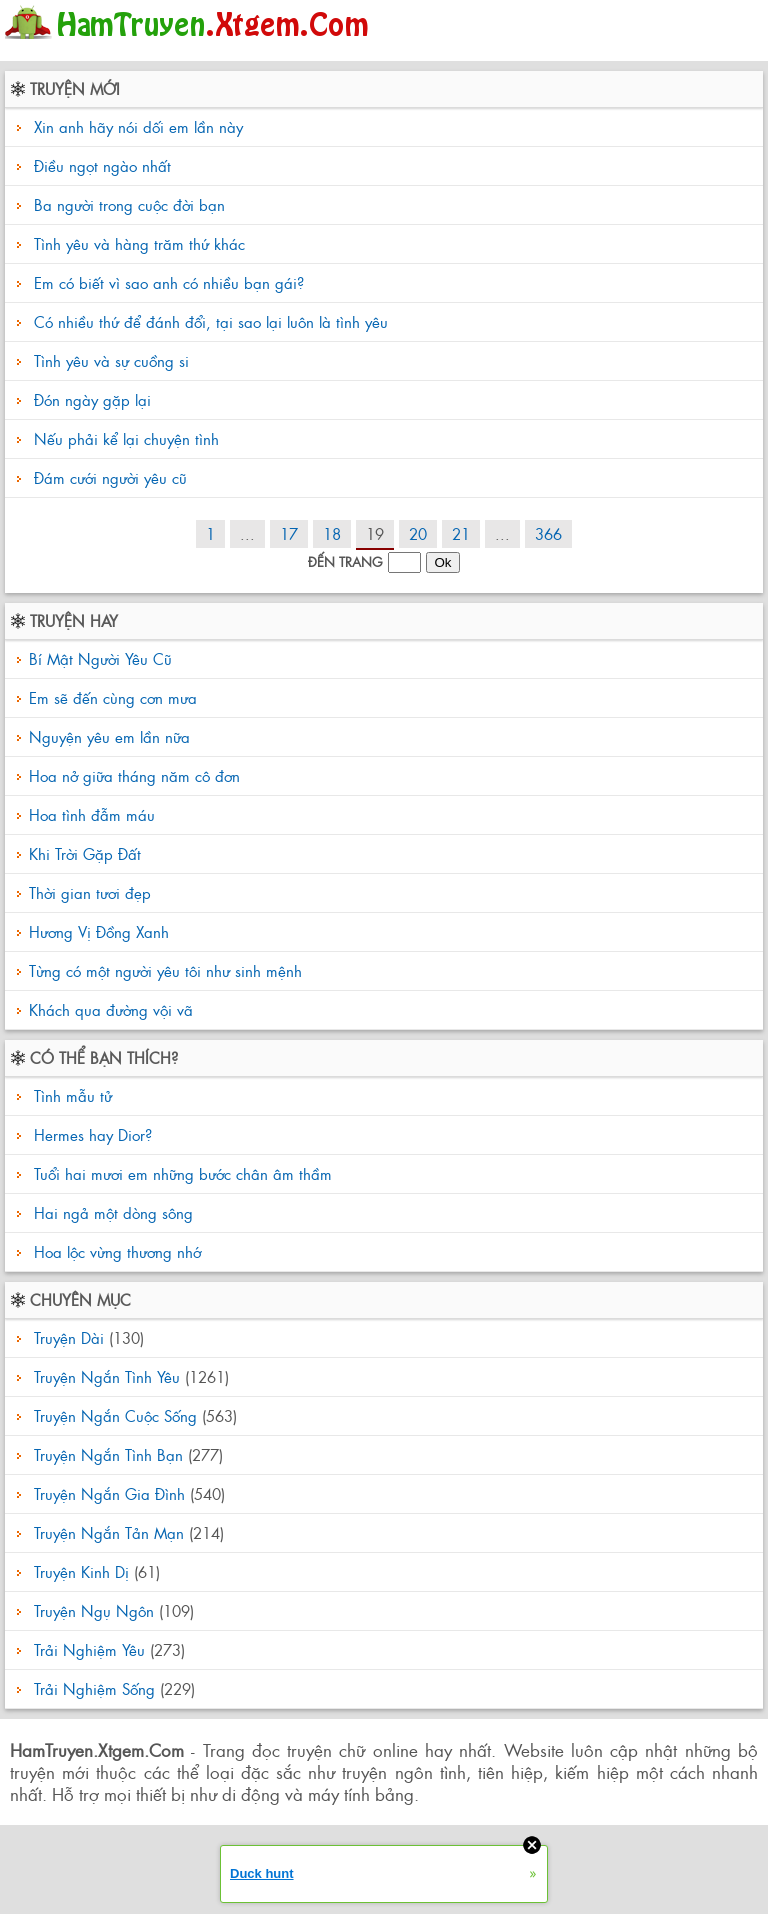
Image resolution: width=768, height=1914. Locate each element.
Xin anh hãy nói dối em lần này (138, 126)
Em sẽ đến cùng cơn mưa (113, 697)
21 (461, 533)
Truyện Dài (69, 1337)
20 (418, 533)
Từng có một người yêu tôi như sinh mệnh (165, 970)
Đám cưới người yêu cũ (110, 477)
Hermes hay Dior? (90, 1134)
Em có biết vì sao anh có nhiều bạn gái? (169, 282)
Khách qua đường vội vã (111, 1009)
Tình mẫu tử (70, 1095)
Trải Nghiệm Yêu (89, 1649)
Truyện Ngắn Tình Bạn (108, 1454)
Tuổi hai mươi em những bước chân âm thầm (180, 1173)
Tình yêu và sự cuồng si (111, 360)
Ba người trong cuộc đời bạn (129, 204)
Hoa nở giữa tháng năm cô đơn (134, 775)
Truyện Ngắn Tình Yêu (107, 1376)
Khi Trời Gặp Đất (85, 853)
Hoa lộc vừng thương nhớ (115, 1251)
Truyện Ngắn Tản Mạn (109, 1532)
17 (289, 533)
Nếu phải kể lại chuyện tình (126, 438)
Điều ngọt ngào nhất (102, 165)
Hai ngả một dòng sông (111, 1212)
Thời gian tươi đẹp (90, 892)
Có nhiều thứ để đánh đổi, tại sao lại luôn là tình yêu (211, 321)
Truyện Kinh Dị (81, 1571)
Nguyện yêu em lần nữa (109, 736)
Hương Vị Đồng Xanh (99, 931)
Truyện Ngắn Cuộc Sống (115, 1415)
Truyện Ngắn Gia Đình (109, 1493)
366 (548, 533)
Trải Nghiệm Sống (94, 1688)
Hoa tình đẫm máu (92, 814)
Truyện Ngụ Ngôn (94, 1610)
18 (332, 533)
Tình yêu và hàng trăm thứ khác (139, 243)
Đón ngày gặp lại (92, 399)
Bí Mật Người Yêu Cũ (100, 658)
